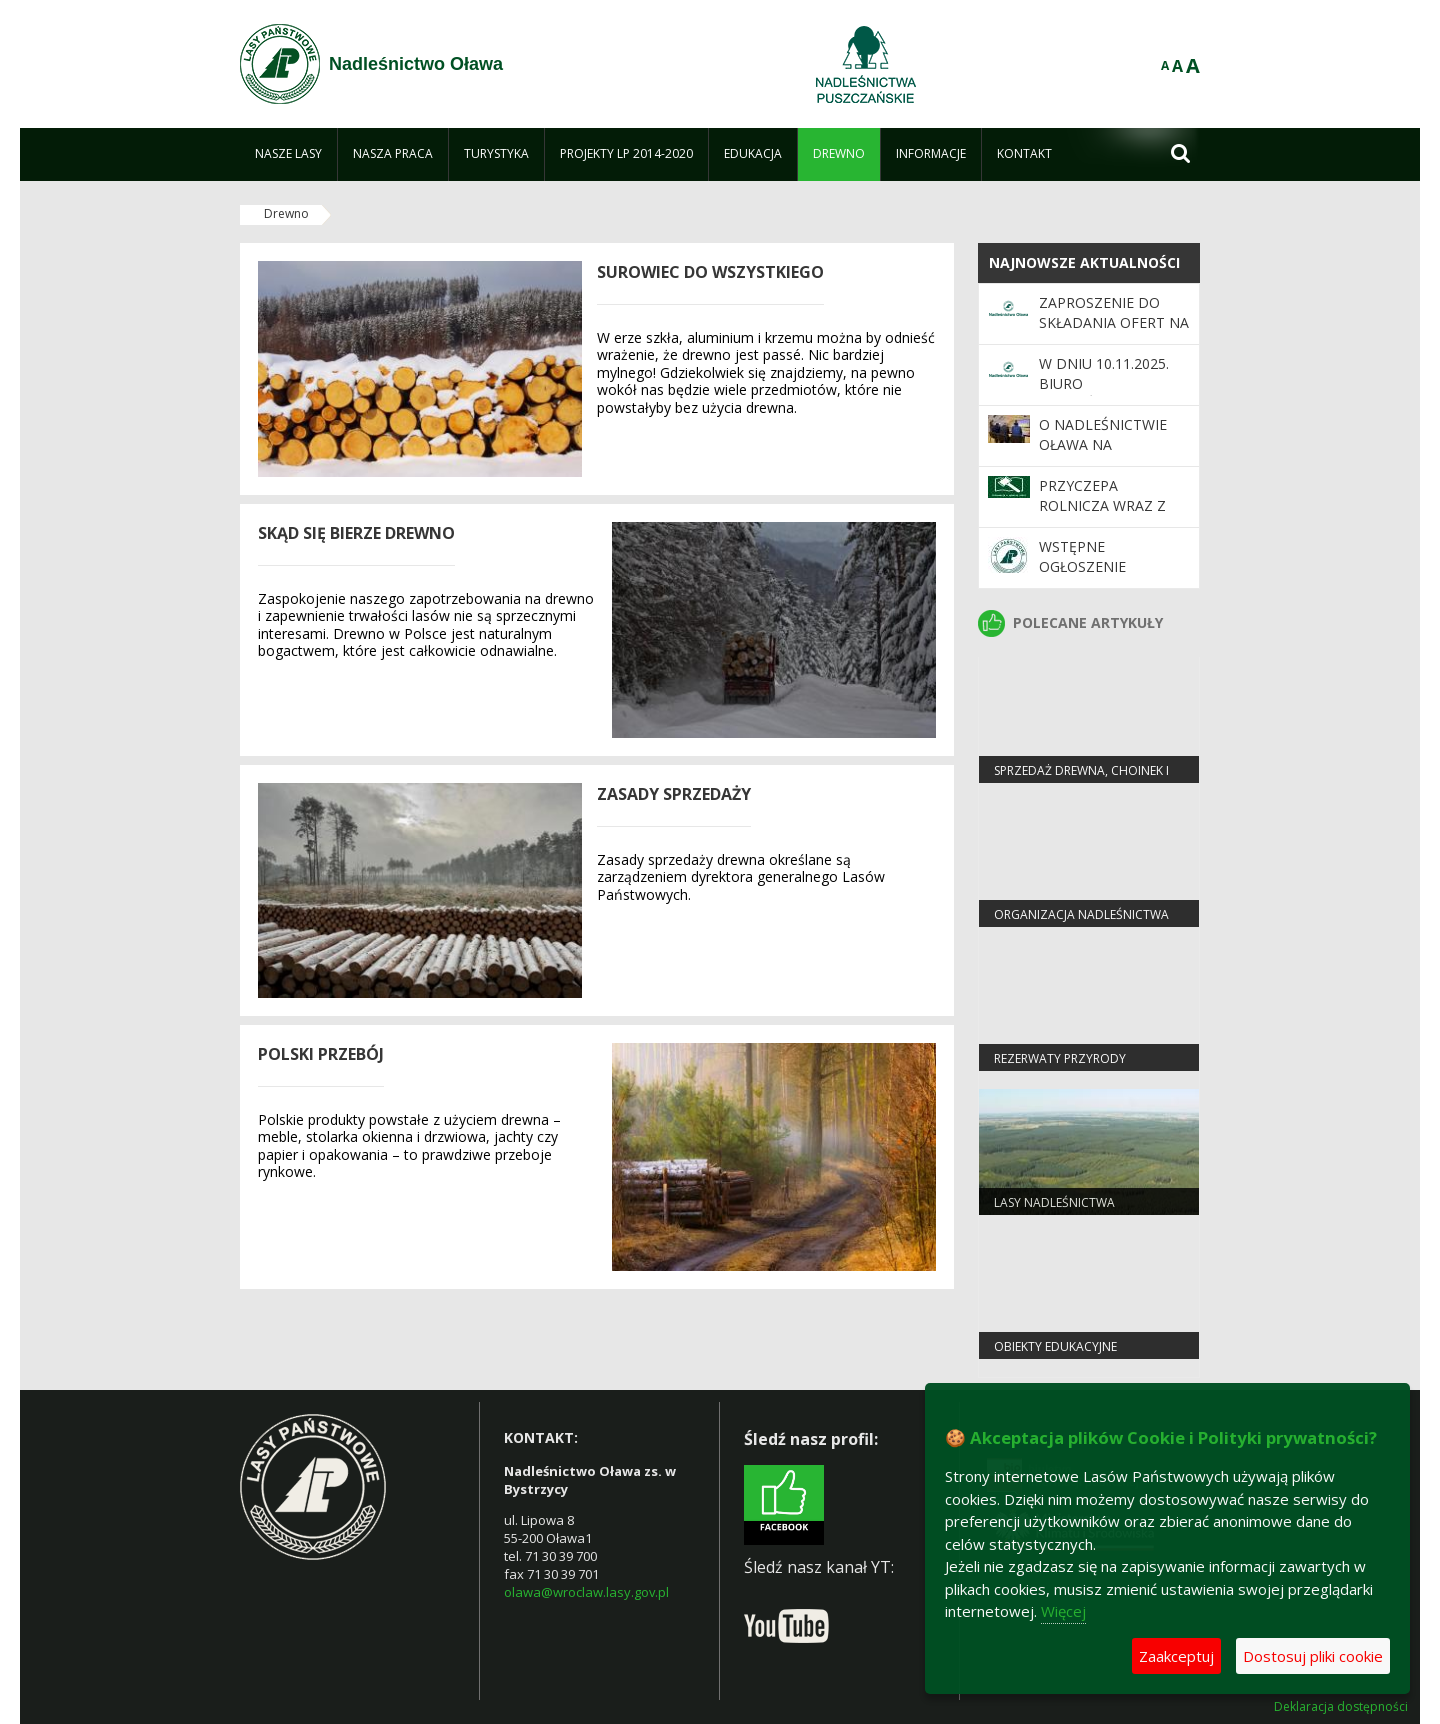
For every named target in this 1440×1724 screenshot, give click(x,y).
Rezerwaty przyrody (1060, 1058)
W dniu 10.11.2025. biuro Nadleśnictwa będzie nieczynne (1105, 394)
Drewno (286, 213)
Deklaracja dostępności (1341, 1707)
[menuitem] (288, 154)
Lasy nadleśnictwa (1054, 1202)
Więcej (1063, 1611)
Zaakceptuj (1176, 1656)
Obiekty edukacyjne (1055, 1346)
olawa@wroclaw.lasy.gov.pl (586, 1592)
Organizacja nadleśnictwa (1081, 914)
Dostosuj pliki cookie (1313, 1656)
